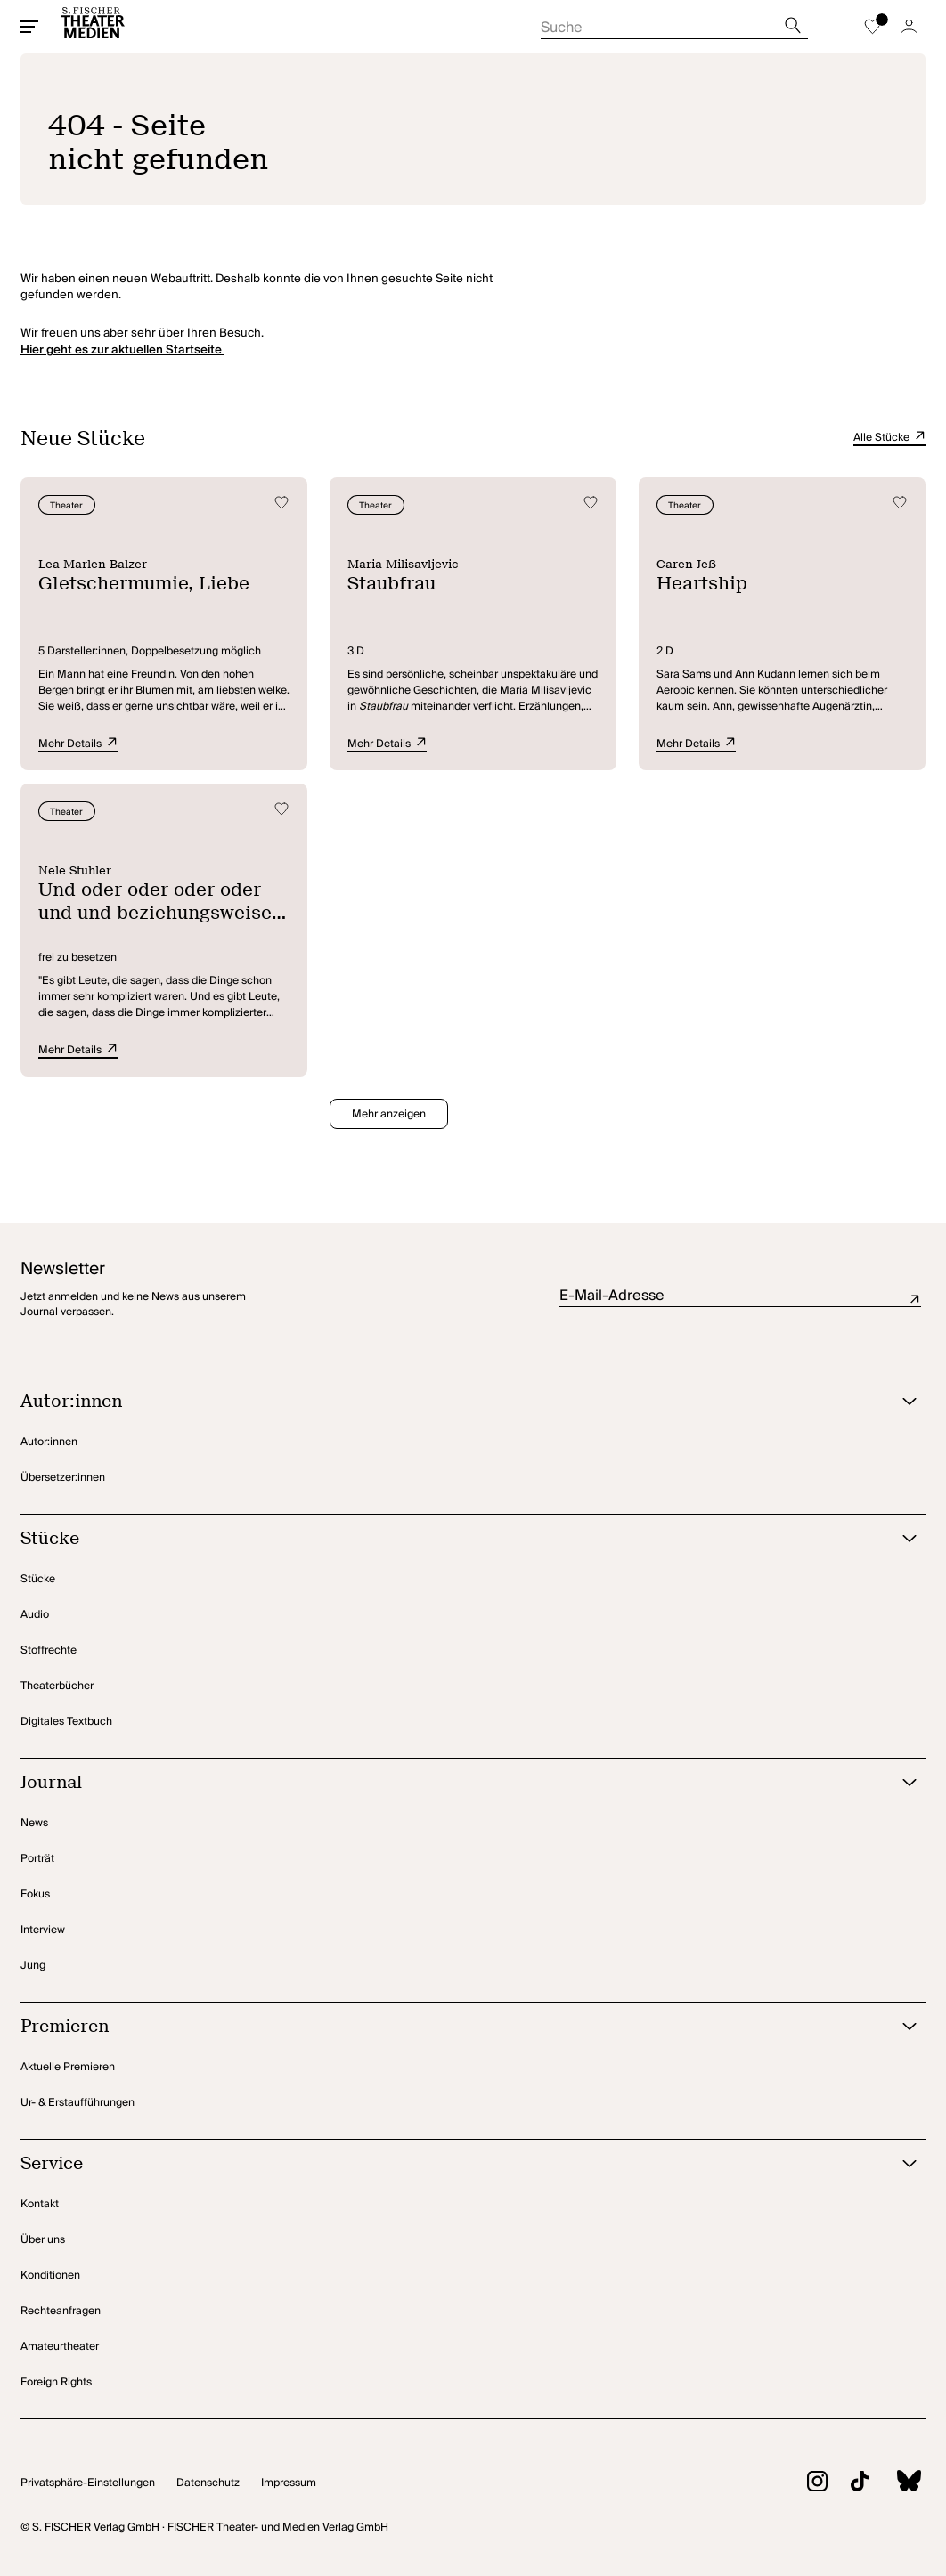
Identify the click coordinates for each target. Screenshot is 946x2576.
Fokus (35, 1894)
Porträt (37, 1858)
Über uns (42, 2240)
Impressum (288, 2483)
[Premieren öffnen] (451, 2027)
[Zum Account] (909, 27)
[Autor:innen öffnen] (451, 1401)
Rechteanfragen (60, 2311)
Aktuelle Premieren (67, 2067)
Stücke (37, 1579)
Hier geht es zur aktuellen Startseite (122, 350)
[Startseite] (93, 26)
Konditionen (50, 2275)
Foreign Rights (56, 2382)
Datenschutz (208, 2483)
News (34, 1823)
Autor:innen (48, 1442)
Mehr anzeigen (389, 1114)
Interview (42, 1930)
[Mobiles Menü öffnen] (29, 26)
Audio (34, 1614)
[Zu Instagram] (806, 2484)
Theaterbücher (57, 1686)
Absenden (915, 1298)
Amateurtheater (59, 2346)
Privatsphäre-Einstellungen (87, 2483)
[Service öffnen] (451, 2164)
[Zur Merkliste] (872, 27)
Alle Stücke (889, 438)
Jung (32, 1965)
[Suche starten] (674, 22)
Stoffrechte (48, 1650)
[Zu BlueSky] (897, 2483)
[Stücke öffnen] (451, 1539)
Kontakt (39, 2204)
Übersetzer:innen (62, 1477)
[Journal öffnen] (451, 1783)
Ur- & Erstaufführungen (77, 2102)
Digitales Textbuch (66, 1721)
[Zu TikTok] (848, 2484)
